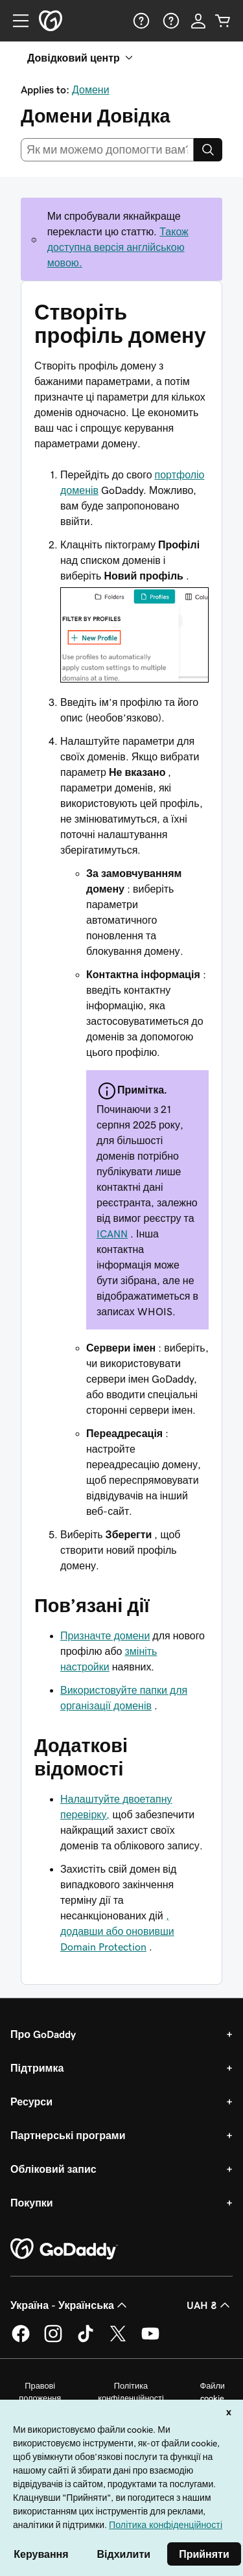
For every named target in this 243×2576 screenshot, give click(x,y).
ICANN (112, 1233)
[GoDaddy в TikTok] (85, 2340)
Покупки (31, 2202)
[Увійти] (198, 20)
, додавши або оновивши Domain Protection (117, 1931)
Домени (91, 89)
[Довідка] (140, 21)
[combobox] (107, 150)
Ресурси (31, 2101)
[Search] (208, 149)
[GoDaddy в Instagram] (53, 2340)
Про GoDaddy (43, 2034)
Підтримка (37, 2068)
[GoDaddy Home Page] (64, 2249)
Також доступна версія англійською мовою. (118, 247)
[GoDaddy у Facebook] (20, 2340)
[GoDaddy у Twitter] (118, 2340)
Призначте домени (105, 1635)
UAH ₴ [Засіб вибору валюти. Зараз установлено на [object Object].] (210, 2305)
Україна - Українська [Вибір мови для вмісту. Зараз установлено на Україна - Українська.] (70, 2305)
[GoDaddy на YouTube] (150, 2340)
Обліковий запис (53, 2169)
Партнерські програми (68, 2135)
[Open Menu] (15, 21)
